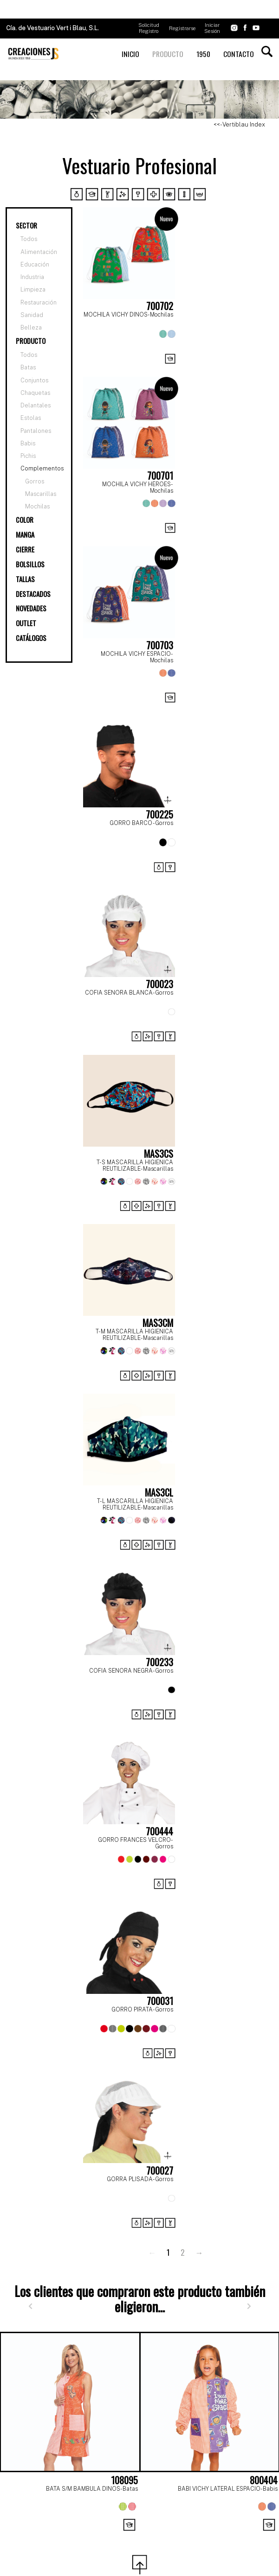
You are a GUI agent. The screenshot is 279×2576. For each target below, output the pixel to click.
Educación (34, 264)
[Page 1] (89, 2536)
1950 (203, 53)
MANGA (25, 535)
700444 (159, 1831)
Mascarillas (40, 493)
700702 (159, 306)
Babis (27, 443)
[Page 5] (170, 2536)
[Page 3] (129, 2536)
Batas (28, 367)
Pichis (28, 455)
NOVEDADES (31, 608)
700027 (159, 2170)
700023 (159, 984)
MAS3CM (158, 1323)
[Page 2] (109, 2536)
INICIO (130, 53)
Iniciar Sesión (212, 28)
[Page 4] (150, 2536)
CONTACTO (238, 53)
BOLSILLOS (30, 564)
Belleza (31, 327)
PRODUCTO (167, 53)
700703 (159, 645)
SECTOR (26, 225)
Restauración (38, 302)
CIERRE (25, 549)
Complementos (42, 468)
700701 (160, 475)
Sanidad (31, 315)
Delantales (35, 405)
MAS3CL (159, 1492)
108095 (124, 2480)
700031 (160, 2001)
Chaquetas (35, 392)
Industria (32, 277)
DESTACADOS (33, 594)
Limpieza (32, 289)
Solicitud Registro (148, 28)
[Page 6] (191, 2536)
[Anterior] (30, 2306)
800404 (264, 2480)
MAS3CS (158, 1154)
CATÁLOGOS (31, 638)
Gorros (34, 481)
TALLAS (25, 579)
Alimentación (38, 252)
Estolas (30, 417)
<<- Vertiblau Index (239, 124)
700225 (159, 814)
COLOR (24, 520)
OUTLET (26, 623)
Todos (28, 238)
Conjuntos (34, 380)
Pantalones (35, 430)
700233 (159, 1662)
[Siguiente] (249, 2306)
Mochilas (37, 506)
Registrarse (182, 28)
